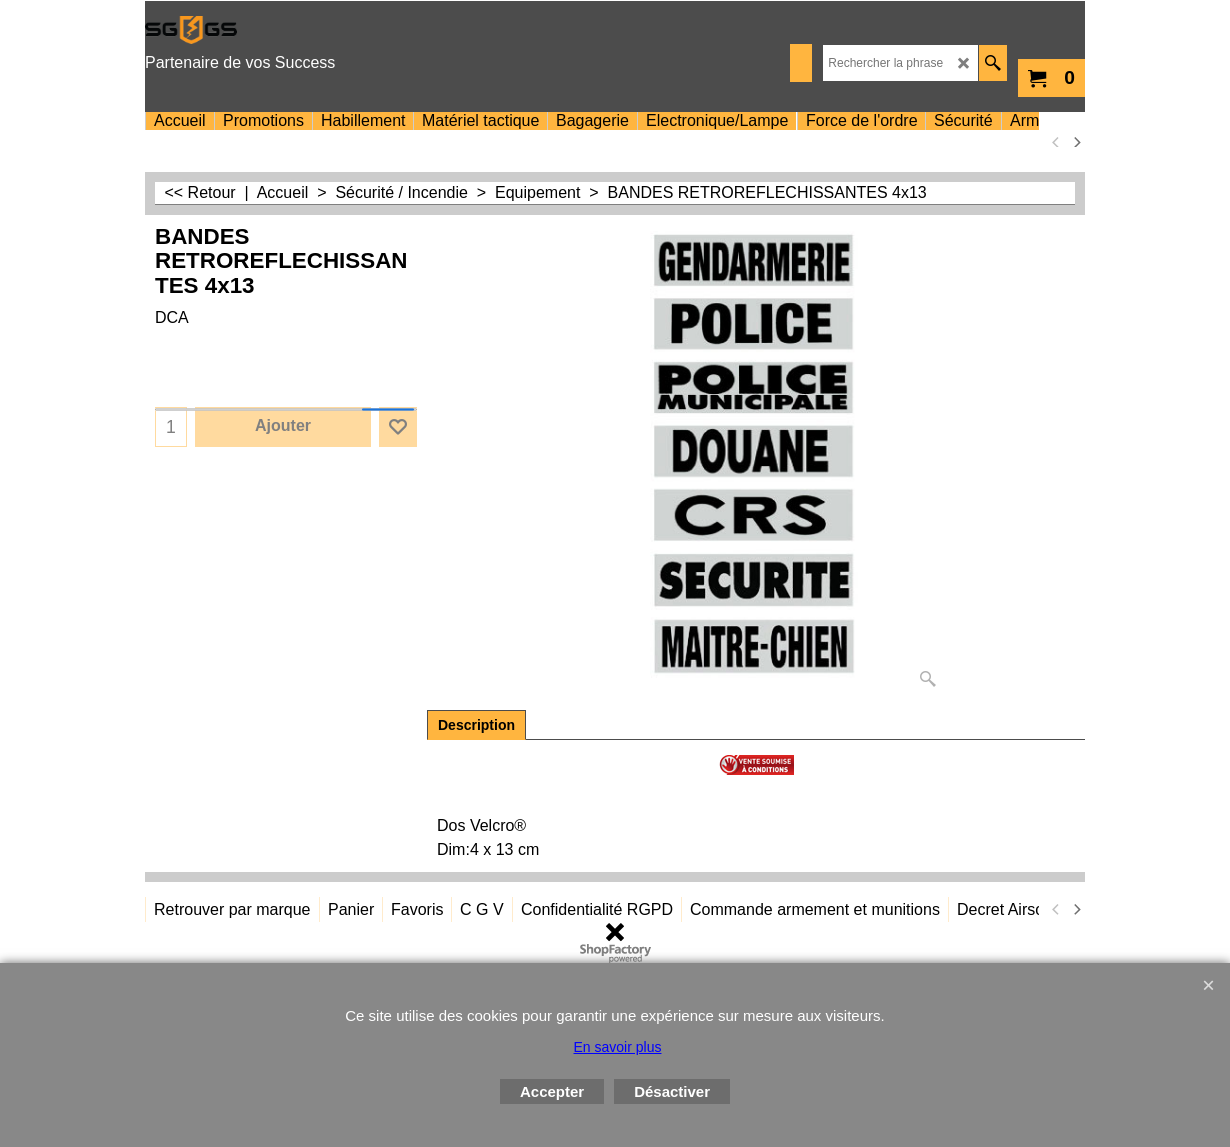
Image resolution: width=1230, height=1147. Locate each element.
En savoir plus (618, 1047)
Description (476, 725)
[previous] (1056, 142)
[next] (1076, 142)
